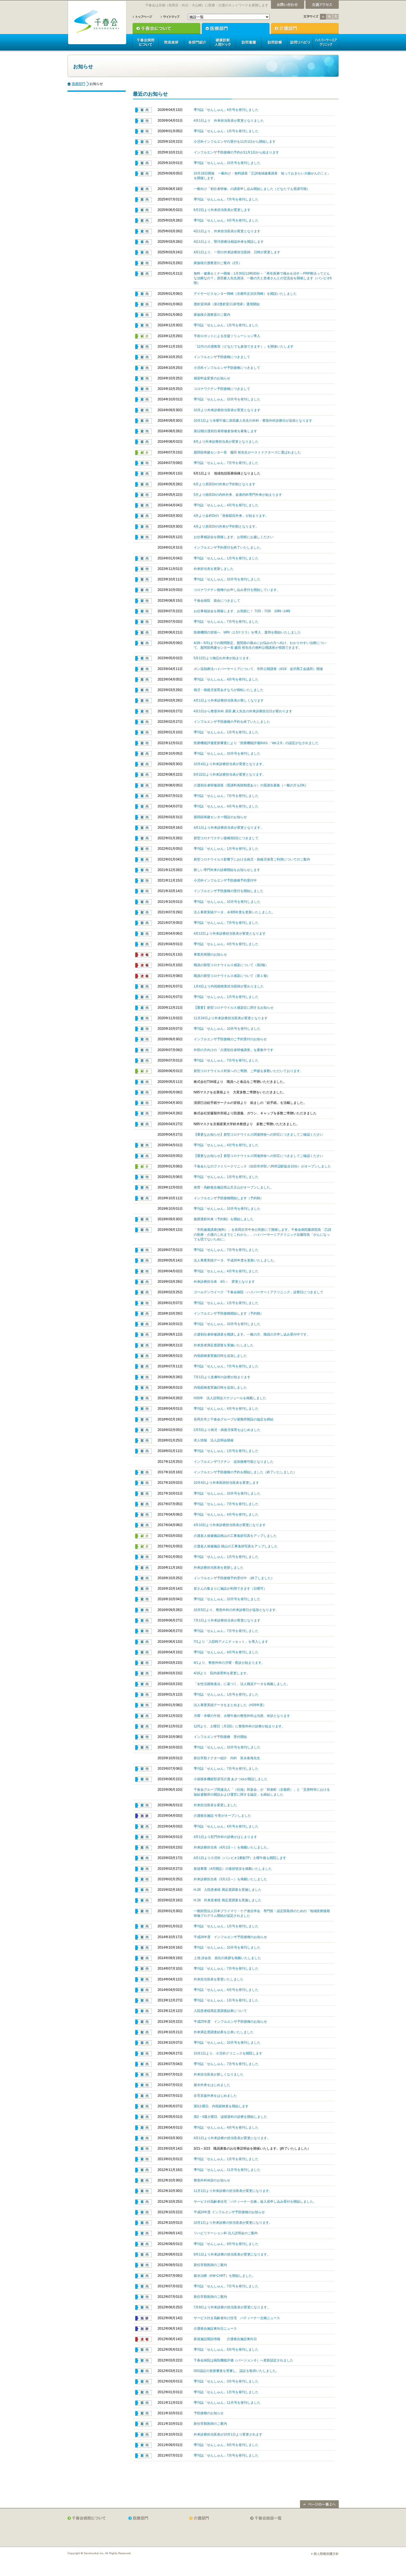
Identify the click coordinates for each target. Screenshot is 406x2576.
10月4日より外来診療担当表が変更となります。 (230, 764)
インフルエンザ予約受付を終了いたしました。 (228, 547)
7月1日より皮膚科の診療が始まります (222, 1377)
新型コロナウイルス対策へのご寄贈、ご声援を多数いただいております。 (248, 1071)
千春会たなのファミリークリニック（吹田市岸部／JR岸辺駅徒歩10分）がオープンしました (262, 1166)
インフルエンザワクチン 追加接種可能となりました (233, 1462)
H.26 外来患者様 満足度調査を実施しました (228, 1900)
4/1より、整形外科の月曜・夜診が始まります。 (229, 1663)
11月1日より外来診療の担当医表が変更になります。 (233, 2191)
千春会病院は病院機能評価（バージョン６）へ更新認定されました (243, 2360)
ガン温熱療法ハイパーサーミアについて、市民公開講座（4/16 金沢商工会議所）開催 (258, 669)
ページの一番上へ (319, 2504)
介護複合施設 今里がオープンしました (222, 1816)
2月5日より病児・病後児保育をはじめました (227, 1430)
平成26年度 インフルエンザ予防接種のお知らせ (230, 1937)
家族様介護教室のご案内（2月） (218, 263)
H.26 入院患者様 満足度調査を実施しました (228, 1890)
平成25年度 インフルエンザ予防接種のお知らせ (230, 2022)
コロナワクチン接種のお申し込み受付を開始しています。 (237, 590)
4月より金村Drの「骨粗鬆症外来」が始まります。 (231, 516)
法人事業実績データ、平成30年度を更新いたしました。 (235, 1260)
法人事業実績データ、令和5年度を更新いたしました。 (234, 912)
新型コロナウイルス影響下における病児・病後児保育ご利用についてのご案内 (252, 859)
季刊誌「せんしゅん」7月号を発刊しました (226, 199)
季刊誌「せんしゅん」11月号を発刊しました (227, 2170)
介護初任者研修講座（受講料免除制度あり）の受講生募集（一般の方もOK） (251, 785)
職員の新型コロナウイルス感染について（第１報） (232, 976)
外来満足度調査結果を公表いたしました (224, 2032)
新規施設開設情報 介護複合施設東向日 (225, 2339)
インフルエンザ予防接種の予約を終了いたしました (232, 722)
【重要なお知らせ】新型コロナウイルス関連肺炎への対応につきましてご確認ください (258, 1134)
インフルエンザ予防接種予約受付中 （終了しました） (234, 1578)
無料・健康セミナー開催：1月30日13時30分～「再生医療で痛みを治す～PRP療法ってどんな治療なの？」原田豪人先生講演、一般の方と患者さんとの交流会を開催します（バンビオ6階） (263, 278)
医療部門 (236, 28)
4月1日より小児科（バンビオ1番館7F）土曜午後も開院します (240, 1858)
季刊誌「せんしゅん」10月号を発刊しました (227, 163)
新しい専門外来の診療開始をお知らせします (227, 870)
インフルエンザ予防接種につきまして (222, 357)
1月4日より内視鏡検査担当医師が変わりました (229, 986)
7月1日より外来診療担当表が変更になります (227, 1620)
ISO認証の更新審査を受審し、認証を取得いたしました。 (236, 2371)
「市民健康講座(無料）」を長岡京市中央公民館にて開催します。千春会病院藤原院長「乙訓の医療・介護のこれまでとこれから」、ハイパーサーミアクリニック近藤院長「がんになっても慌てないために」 (262, 1234)
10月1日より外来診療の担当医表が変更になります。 (233, 2223)
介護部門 (305, 28)
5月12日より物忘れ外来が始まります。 (223, 658)
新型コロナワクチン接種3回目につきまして (226, 838)
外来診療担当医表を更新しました (219, 1567)
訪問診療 (274, 42)
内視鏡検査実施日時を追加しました (220, 1356)
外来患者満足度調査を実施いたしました (224, 1345)
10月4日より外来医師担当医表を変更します (226, 1483)
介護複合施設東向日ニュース (215, 2328)
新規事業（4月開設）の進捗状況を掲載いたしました (233, 1869)
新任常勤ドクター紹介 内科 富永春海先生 (227, 1758)
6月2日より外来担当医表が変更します (222, 210)
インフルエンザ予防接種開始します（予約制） (228, 1198)
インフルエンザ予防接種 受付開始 (220, 1737)
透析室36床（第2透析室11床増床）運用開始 (227, 304)
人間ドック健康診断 (223, 42)
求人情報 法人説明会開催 (214, 1440)
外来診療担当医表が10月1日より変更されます (228, 2434)
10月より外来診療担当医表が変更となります (227, 410)
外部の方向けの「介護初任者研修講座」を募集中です (233, 1050)
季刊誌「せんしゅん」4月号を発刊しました (226, 110)
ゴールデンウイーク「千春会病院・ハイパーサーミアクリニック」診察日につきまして (258, 1292)
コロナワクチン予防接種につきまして (222, 389)
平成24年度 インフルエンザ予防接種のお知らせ (229, 2212)
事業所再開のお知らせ (210, 954)
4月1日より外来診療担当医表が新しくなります (229, 700)
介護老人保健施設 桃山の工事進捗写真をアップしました (236, 1546)
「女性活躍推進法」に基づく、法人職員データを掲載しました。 (242, 1684)
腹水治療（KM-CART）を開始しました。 (225, 2276)
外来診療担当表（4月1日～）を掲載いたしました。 (232, 1847)
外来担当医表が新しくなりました (219, 2074)
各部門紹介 (197, 42)
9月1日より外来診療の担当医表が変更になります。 (232, 2254)
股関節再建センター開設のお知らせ (220, 817)
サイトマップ (170, 16)
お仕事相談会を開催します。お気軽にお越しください (233, 537)
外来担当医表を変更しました (215, 1805)
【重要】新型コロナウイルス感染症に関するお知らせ (233, 1008)
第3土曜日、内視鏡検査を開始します (221, 2106)
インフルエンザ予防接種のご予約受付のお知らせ (232, 1039)
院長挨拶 (171, 42)
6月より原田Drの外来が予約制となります (225, 484)
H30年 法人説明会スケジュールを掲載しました (230, 1398)
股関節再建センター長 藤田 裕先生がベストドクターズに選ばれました (247, 452)
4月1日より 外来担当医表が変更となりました (229, 120)
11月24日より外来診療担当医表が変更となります (231, 1018)
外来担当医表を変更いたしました (219, 1979)
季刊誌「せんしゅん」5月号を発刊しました (226, 2349)
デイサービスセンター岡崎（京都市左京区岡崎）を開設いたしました (245, 294)
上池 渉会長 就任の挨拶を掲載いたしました (227, 1958)
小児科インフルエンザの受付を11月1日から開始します (235, 142)
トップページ (142, 16)
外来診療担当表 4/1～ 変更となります (224, 1282)
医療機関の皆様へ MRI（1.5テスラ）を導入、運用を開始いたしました (247, 632)
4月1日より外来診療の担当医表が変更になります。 (232, 2138)
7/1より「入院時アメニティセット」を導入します (231, 1642)
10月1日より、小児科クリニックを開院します (228, 2053)
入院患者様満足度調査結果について (220, 2011)
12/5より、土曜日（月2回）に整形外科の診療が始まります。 (239, 1726)
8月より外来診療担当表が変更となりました (226, 442)
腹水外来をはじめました (212, 2085)
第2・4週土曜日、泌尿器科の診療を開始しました (230, 2117)
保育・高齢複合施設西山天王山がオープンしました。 (233, 1187)
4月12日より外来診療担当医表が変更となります (230, 933)
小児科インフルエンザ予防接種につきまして (227, 368)
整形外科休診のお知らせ (212, 2180)
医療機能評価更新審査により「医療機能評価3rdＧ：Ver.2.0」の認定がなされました (256, 743)
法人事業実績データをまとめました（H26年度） (230, 1705)
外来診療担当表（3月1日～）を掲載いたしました (230, 1879)
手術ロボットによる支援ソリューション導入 (227, 336)
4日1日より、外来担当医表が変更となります (227, 231)
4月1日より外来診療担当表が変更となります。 (229, 828)
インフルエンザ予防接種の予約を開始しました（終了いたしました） (245, 1472)
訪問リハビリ (300, 42)
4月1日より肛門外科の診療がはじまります (225, 1837)
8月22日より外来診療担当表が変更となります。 (230, 774)
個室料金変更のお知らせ (212, 378)
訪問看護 (248, 42)
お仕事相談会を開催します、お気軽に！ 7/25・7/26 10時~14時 (242, 611)
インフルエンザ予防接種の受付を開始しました (228, 891)
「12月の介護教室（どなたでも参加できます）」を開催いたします (244, 346)
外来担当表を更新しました (214, 569)
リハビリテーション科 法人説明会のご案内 (226, 2233)
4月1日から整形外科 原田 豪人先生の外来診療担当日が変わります (243, 711)
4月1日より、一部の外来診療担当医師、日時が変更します (237, 252)
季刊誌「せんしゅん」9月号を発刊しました (226, 2244)
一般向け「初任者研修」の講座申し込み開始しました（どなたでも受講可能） (252, 189)
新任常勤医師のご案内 (210, 2265)
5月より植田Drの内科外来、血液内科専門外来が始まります (238, 495)
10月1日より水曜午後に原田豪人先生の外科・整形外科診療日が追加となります (253, 421)
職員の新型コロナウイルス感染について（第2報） (231, 965)
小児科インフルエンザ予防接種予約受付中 (225, 880)
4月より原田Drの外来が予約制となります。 (226, 526)
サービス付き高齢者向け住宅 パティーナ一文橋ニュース (237, 2318)
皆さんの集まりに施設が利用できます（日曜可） (230, 1589)
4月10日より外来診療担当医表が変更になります (230, 1525)
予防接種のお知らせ (209, 2413)
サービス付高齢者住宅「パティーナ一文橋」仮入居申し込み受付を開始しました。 (255, 2202)
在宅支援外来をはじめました (215, 2096)
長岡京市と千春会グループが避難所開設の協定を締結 (233, 1419)
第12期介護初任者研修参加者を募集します (225, 431)
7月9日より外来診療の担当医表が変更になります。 (232, 2307)
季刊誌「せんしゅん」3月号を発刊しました (226, 2381)
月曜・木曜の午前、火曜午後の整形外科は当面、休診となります (242, 1716)
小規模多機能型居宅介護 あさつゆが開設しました (231, 1779)
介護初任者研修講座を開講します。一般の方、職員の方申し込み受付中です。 (252, 1334)
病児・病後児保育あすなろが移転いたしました (228, 690)
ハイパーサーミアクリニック (326, 42)
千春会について (166, 28)
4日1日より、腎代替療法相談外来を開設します (229, 242)
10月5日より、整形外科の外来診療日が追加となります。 (236, 1610)
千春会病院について (145, 42)
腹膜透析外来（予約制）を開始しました (224, 1219)
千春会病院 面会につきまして (217, 601)
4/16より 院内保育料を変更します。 (222, 1673)
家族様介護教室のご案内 (212, 315)
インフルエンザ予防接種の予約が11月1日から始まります (236, 152)
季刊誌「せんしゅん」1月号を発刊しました (226, 131)
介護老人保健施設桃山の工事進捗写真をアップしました (235, 1536)
